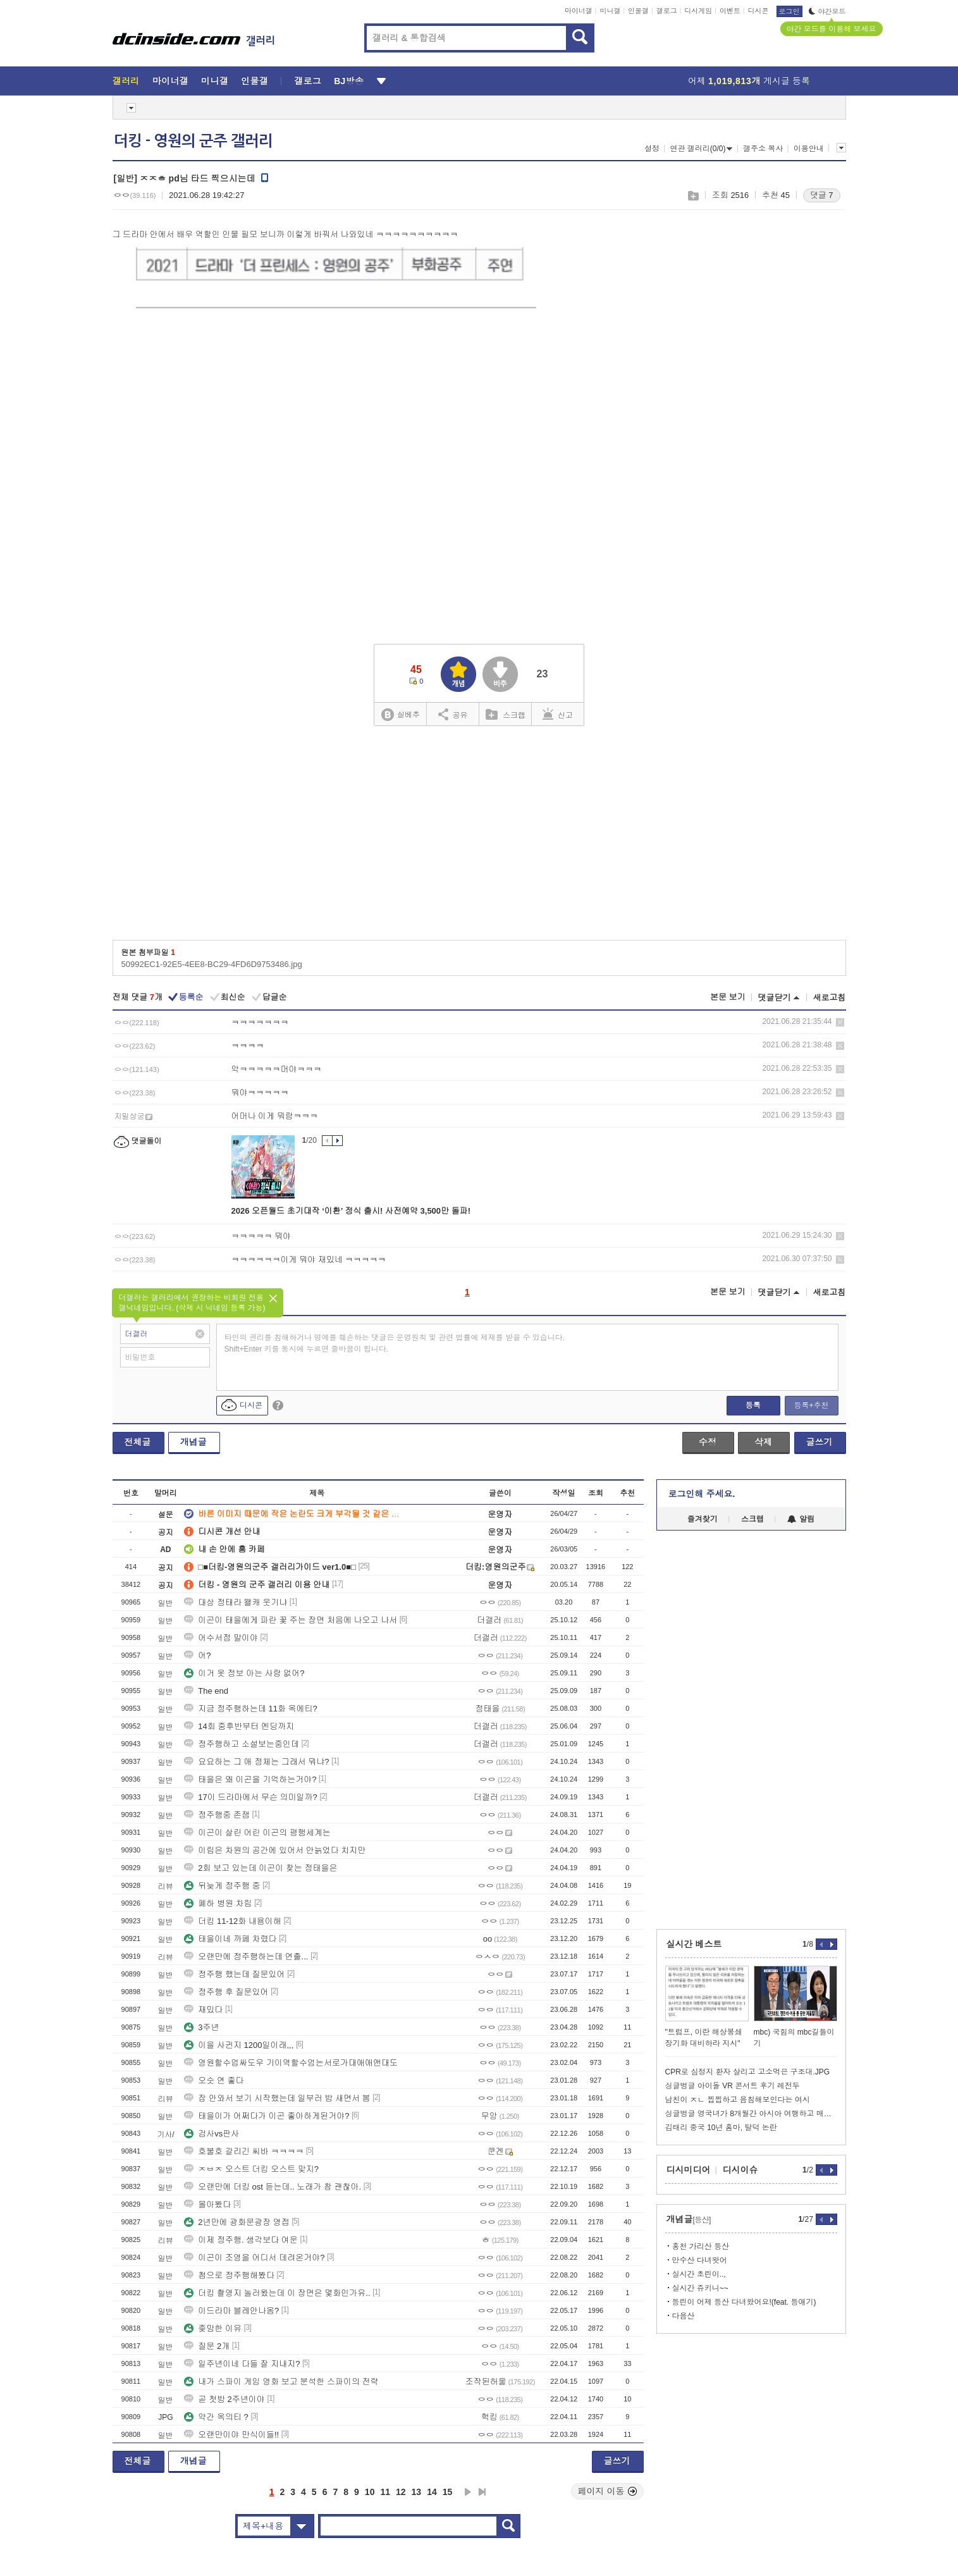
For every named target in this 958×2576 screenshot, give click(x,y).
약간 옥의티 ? (216, 2417)
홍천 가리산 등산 (701, 2246)
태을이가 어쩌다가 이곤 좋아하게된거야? (266, 2116)
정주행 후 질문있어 (226, 1992)
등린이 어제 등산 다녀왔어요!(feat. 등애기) (744, 2302)
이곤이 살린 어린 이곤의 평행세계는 (257, 1832)
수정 (707, 1442)
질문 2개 (207, 2346)
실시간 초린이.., (699, 2274)
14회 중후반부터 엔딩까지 (239, 1726)
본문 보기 (728, 997)
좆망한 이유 (213, 2328)
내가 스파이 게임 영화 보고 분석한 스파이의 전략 (281, 2381)
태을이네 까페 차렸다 (230, 1939)
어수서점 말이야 (221, 1637)
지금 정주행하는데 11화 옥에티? (250, 1708)
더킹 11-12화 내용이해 (232, 1921)
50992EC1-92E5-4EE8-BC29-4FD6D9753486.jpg (211, 964)
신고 (558, 714)
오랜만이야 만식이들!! (231, 2434)
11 (385, 2492)
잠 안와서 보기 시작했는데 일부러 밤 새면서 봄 (277, 2098)
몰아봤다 (207, 2204)
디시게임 (698, 11)
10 (370, 2492)
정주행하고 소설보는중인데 (241, 1744)
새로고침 (829, 997)
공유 (453, 714)
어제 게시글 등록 (749, 81)
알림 (800, 1519)
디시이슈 (740, 2170)
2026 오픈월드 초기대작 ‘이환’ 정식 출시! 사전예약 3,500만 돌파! (351, 1211)
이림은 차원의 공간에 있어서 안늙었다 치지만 (274, 1850)
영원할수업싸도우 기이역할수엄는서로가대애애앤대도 (291, 2063)
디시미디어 (688, 2170)
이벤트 (730, 11)
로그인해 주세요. (701, 1494)
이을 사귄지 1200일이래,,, (238, 2045)
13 (417, 2492)
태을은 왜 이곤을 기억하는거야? (250, 1779)
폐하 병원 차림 (218, 1903)
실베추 (400, 715)
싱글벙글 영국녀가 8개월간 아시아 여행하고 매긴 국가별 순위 (751, 2113)
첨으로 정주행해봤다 (229, 2275)
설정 (652, 148)
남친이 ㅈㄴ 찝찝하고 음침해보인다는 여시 (737, 2099)
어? (197, 1655)
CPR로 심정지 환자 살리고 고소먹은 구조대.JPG (747, 2072)
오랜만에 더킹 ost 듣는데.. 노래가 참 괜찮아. (272, 2186)
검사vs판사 (211, 2133)
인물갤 (638, 11)
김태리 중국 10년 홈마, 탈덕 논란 (721, 2127)
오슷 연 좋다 (213, 2080)
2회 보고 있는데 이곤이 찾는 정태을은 (260, 1868)
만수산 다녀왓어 (699, 2260)
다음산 (683, 2316)
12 (401, 2492)
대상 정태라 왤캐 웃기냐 (235, 1602)
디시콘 (758, 11)
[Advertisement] (795, 418)
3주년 (201, 2027)
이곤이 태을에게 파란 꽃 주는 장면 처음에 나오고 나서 (290, 1620)
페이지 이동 (607, 2491)
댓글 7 (821, 195)
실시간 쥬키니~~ (700, 2288)
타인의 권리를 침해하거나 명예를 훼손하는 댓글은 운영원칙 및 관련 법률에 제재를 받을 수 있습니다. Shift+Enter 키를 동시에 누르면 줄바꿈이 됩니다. (394, 1343)
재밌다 (203, 2009)
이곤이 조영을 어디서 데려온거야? (254, 2257)
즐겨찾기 (702, 1519)
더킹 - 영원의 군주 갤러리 (193, 141)
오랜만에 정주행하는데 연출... (246, 1956)
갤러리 (126, 81)
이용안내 (809, 148)
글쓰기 (819, 1442)
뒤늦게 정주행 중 (222, 1885)
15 (448, 2492)
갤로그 (666, 11)
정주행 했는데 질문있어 (234, 1974)
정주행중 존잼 (217, 1815)
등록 (753, 1405)
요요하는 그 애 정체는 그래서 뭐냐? (256, 1761)
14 (432, 2492)
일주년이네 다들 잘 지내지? (242, 2364)
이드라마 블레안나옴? (231, 2310)
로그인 (789, 11)
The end (206, 1691)
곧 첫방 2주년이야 (224, 2399)
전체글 (138, 1442)
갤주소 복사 (763, 148)
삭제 (840, 1022)
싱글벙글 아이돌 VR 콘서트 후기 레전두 (732, 2085)
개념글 (193, 1442)
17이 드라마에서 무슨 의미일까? (250, 1797)
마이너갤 (579, 11)
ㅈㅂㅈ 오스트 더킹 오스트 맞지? (251, 2169)
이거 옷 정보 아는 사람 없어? (244, 1673)
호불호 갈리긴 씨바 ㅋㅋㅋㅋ (244, 2151)
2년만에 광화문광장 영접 (236, 2222)
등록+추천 (811, 1405)
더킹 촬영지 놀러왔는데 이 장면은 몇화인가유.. (277, 2293)
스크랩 (693, 195)
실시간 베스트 (694, 1944)
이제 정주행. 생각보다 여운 (240, 2240)
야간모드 (827, 11)
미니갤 (609, 11)
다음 (468, 2491)
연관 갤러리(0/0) (701, 148)
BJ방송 (349, 81)
